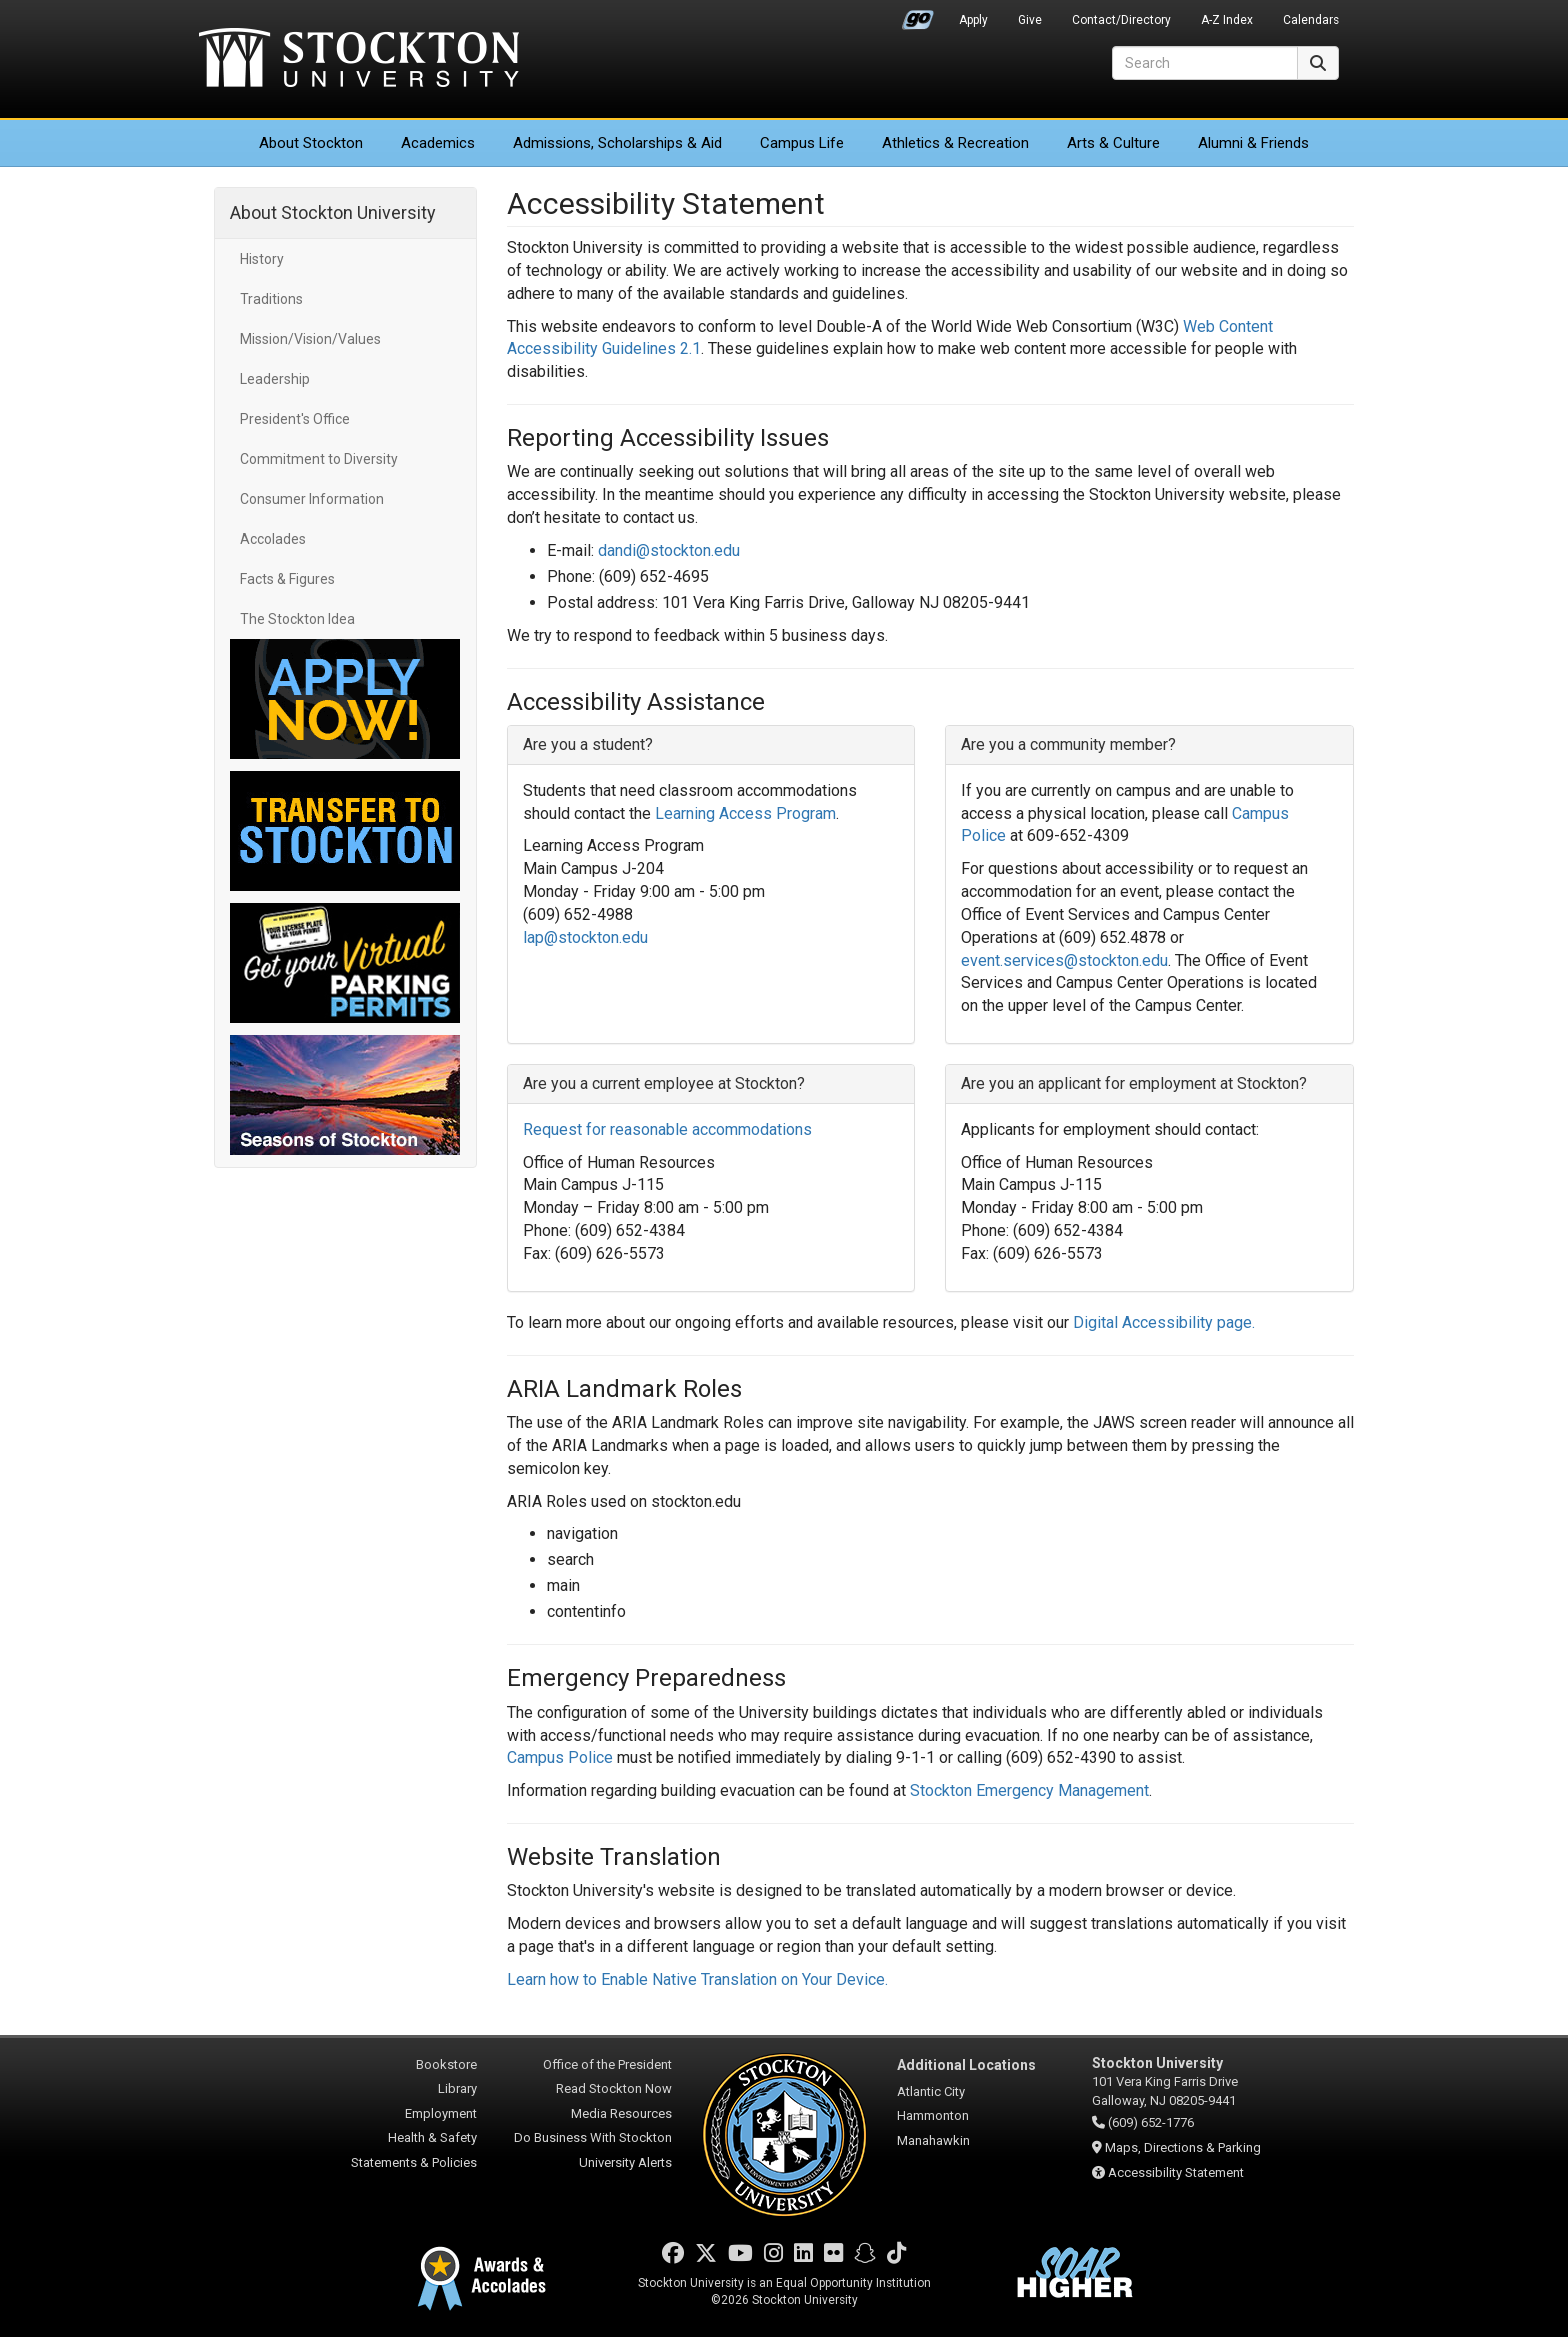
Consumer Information (312, 499)
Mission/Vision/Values (310, 339)
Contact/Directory (1121, 20)
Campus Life (802, 143)
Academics (438, 143)
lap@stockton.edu (585, 937)
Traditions (271, 299)
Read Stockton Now (614, 2088)
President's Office (295, 419)
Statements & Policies (414, 2162)
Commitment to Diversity (319, 459)
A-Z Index (1227, 20)
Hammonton (933, 2115)
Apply (973, 20)
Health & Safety (432, 2137)
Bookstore (446, 2064)
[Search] (1205, 63)
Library (457, 2088)
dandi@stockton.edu (669, 550)
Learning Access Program (745, 813)
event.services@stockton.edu (1064, 960)
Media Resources (621, 2113)
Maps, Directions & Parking (1183, 2147)
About (311, 143)
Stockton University (359, 60)
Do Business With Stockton (593, 2137)
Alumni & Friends (1253, 143)
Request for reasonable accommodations (667, 1129)
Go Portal (918, 15)
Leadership (275, 379)
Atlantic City (931, 2091)
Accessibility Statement (1176, 2172)
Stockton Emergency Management (1029, 1790)
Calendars (1311, 20)
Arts (1113, 143)
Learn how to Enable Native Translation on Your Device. (697, 1979)
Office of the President (607, 2064)
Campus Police (560, 1757)
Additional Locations (966, 2065)
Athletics (955, 143)
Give (1030, 20)
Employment (441, 2113)
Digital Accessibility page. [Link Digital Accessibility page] (1164, 1322)
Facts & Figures (287, 579)
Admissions (617, 143)
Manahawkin (933, 2140)
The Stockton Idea (297, 619)
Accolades (273, 539)
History (262, 259)
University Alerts (625, 2162)
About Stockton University (333, 212)
